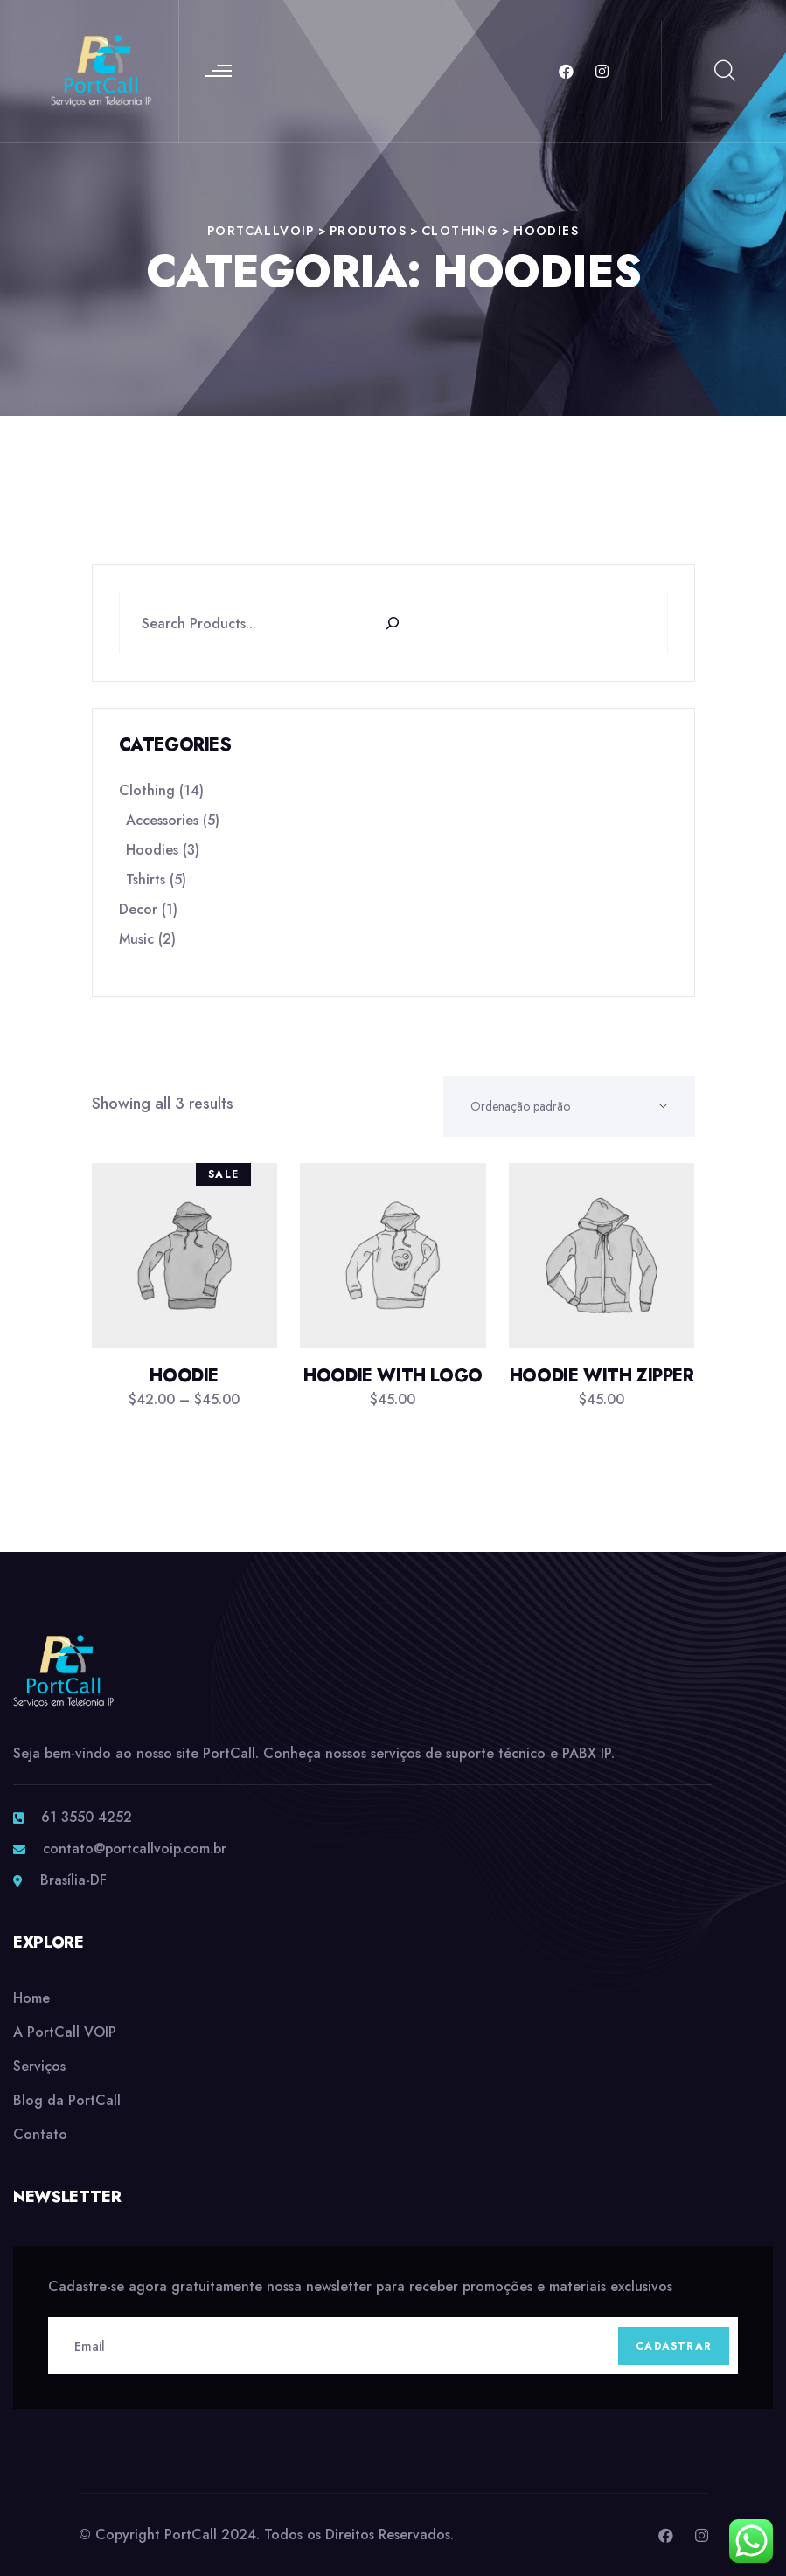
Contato (40, 2134)
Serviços (39, 2066)
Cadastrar (674, 2346)
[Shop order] (569, 1106)
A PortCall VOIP (64, 2032)
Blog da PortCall (67, 2100)
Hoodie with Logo (393, 1375)
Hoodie (184, 1375)
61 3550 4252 (86, 1817)
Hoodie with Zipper (602, 1375)
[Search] (401, 623)
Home (31, 1998)
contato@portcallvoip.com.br (134, 1849)
